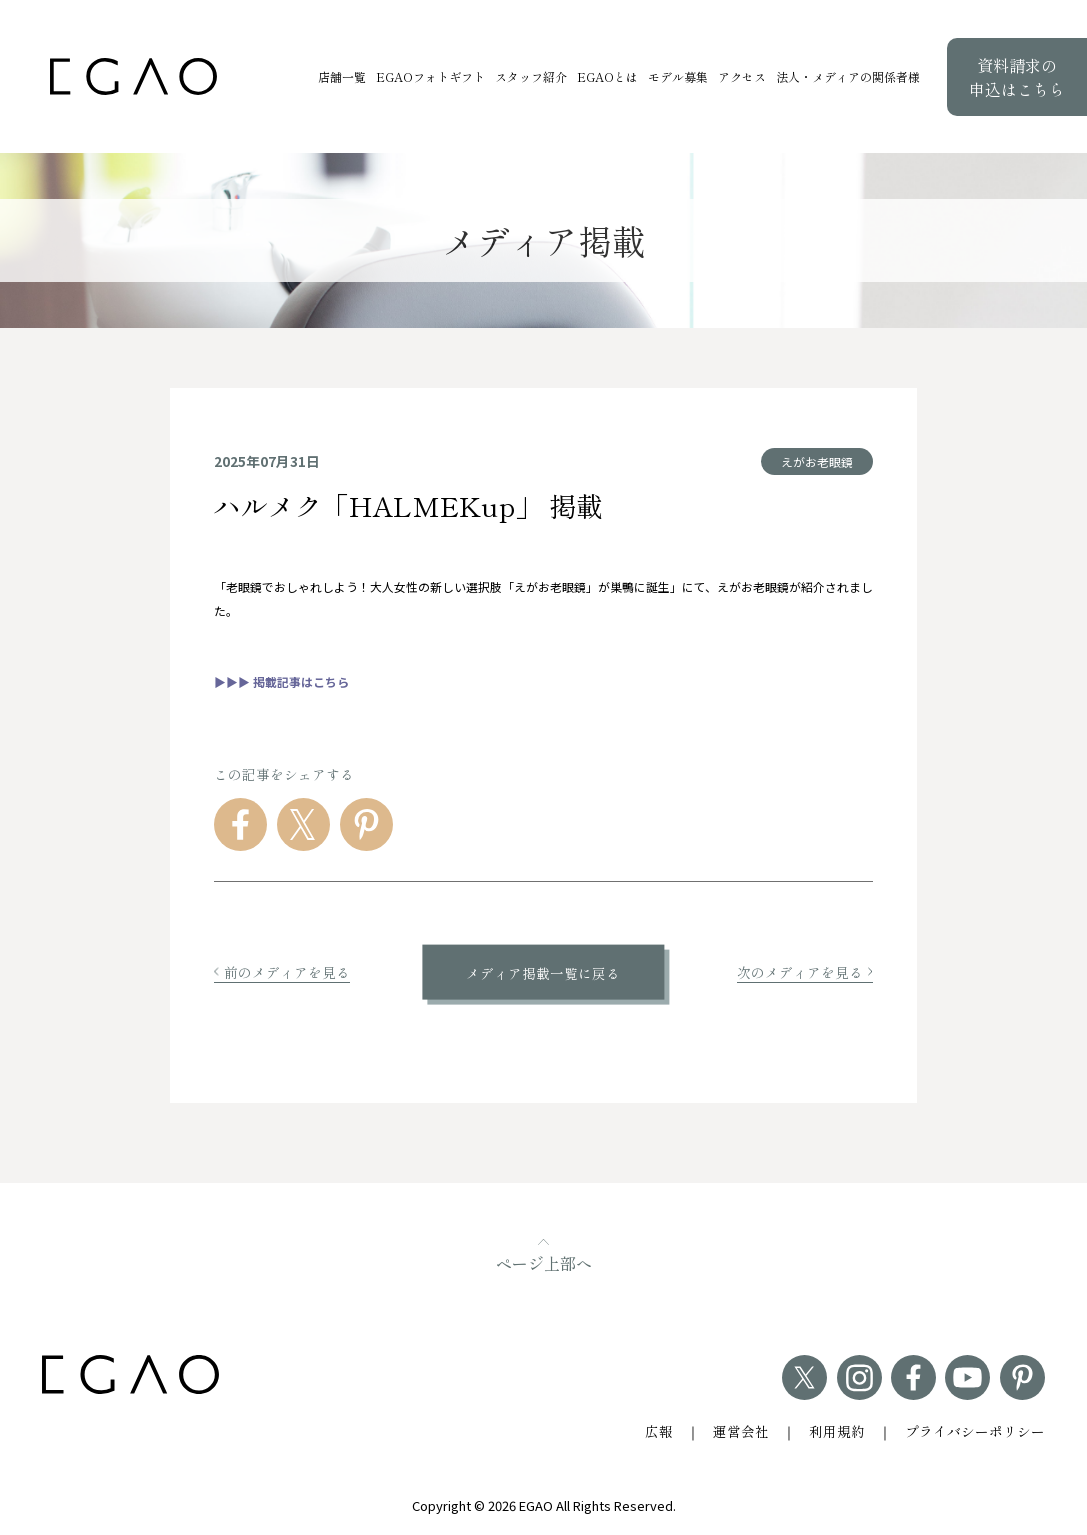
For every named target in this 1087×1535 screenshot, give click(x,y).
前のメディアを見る (282, 972)
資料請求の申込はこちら (1017, 77)
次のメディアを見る (805, 972)
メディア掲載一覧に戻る (543, 972)
